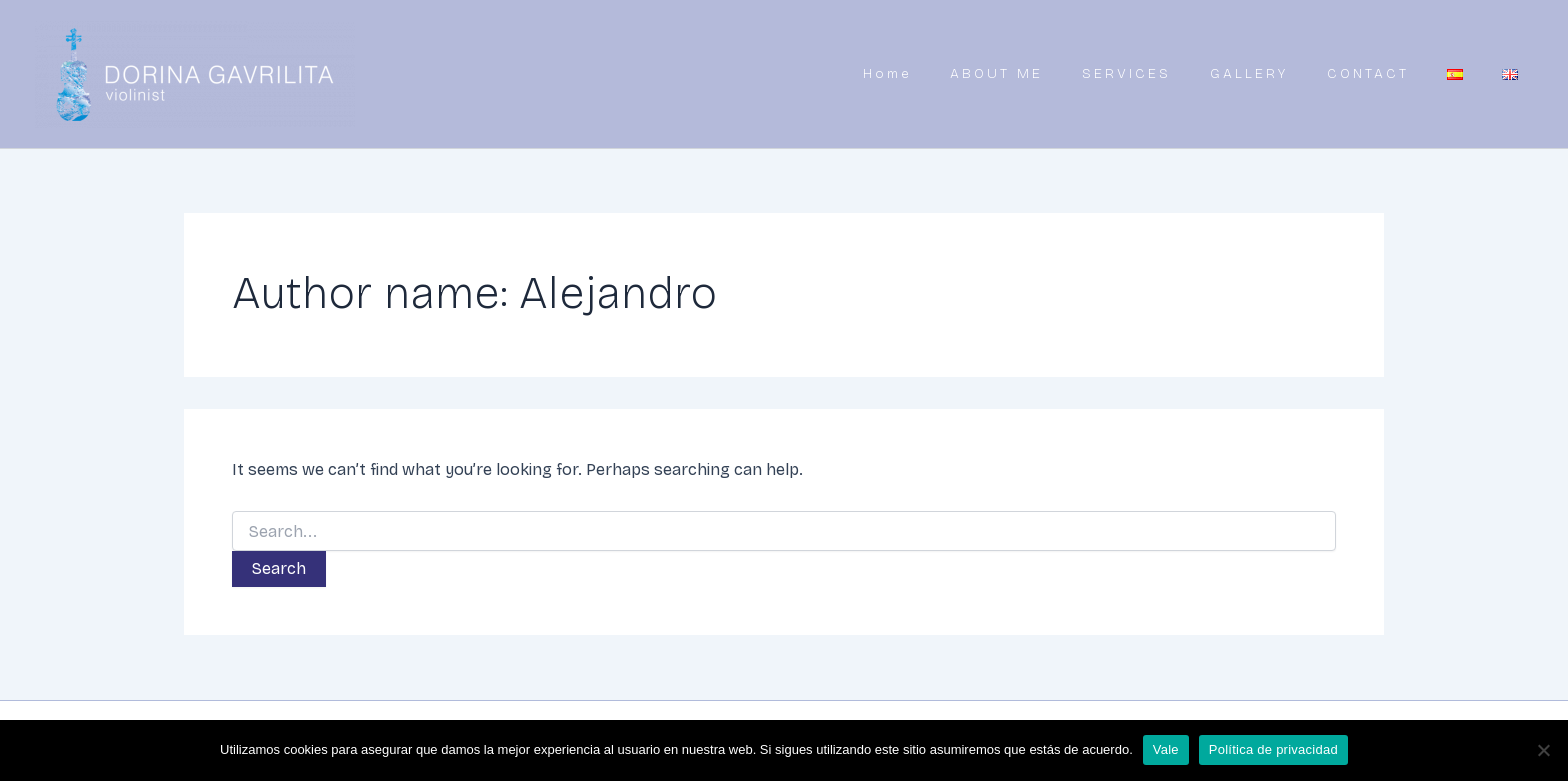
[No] (1543, 750)
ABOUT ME (1024, 73)
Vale (1166, 749)
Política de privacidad (1273, 749)
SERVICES (1150, 73)
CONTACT (1384, 73)
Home (918, 73)
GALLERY (1269, 73)
